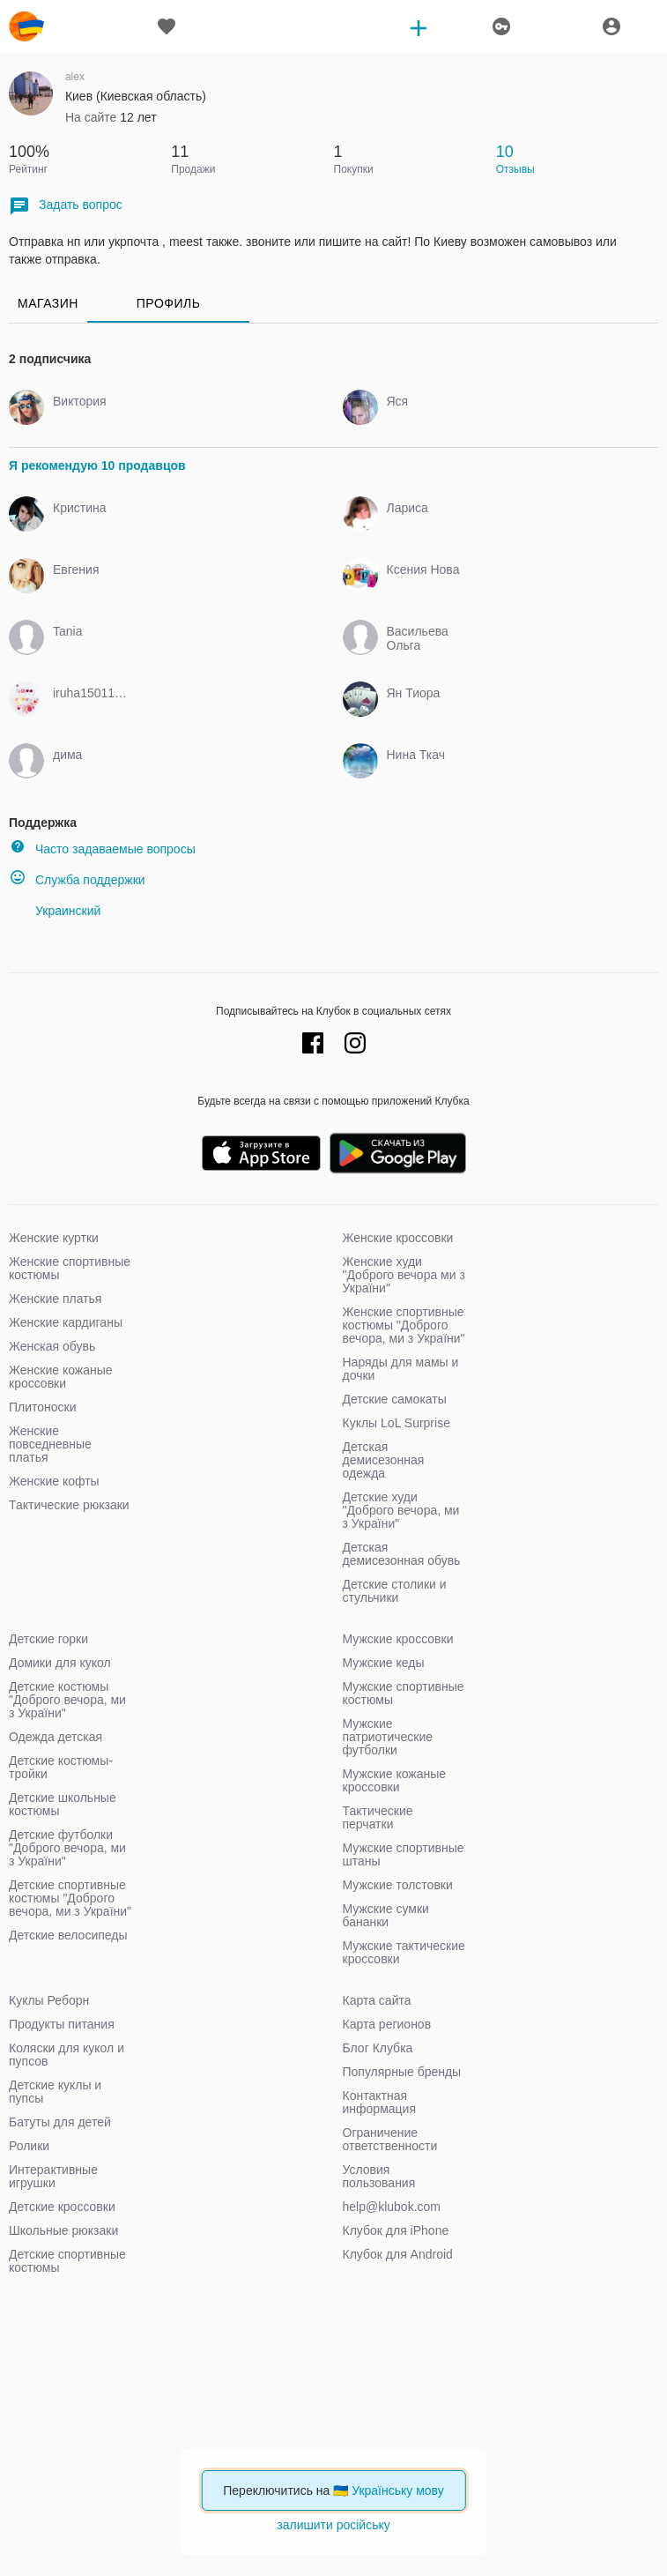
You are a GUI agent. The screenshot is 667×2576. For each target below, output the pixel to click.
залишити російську (333, 2525)
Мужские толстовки (398, 1885)
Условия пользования (379, 2176)
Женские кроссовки (398, 1238)
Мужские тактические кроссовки (404, 1952)
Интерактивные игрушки (53, 2176)
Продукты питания (62, 2024)
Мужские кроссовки (398, 1639)
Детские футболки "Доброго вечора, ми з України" (67, 1848)
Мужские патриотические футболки (388, 1736)
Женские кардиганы (65, 1322)
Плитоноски (43, 1407)
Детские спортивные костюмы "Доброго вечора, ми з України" (70, 1898)
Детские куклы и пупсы (55, 2091)
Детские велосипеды (68, 1935)
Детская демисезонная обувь (402, 1553)
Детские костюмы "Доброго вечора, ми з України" (67, 1699)
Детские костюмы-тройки (61, 1767)
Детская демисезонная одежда (384, 1460)
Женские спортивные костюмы (69, 1268)
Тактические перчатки (378, 1817)
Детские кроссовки (62, 2207)
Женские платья (55, 1299)
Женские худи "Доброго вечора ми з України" (404, 1274)
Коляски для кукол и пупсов (66, 2054)
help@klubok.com (392, 2207)
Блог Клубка (378, 2048)
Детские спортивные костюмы (67, 2260)
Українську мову (398, 2490)
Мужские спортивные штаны (403, 1854)
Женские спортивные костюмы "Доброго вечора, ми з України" (404, 1325)
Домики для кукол (60, 1663)
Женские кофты (54, 1481)
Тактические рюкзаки (69, 1505)
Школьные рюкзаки (63, 2230)
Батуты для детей (60, 2122)
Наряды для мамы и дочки (401, 1368)
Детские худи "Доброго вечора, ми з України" (401, 1510)
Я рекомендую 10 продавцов (97, 465)
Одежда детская (55, 1737)
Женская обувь (52, 1346)
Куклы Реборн (49, 2000)
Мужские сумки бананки (386, 1915)
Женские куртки (54, 1238)
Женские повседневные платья (50, 1444)
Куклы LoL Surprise (396, 1423)
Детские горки (48, 1639)
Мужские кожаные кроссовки (395, 1780)
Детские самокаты (395, 1399)
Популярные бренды (402, 2072)
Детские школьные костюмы (62, 1804)
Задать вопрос (65, 206)
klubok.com (26, 26)
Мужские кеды (384, 1663)
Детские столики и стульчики (395, 1590)
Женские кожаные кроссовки (61, 1376)
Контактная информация (379, 2102)
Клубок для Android (398, 2254)
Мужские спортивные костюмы (403, 1693)
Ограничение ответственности (390, 2139)
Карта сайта (377, 2000)
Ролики (29, 2146)
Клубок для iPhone (396, 2230)
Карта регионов (387, 2024)
